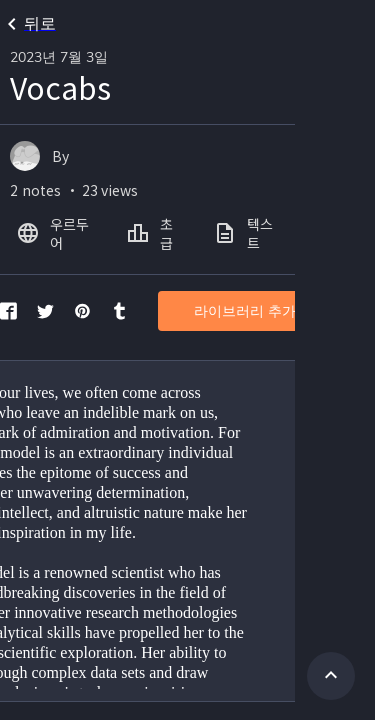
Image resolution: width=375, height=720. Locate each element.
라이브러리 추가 (245, 311)
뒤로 (28, 24)
